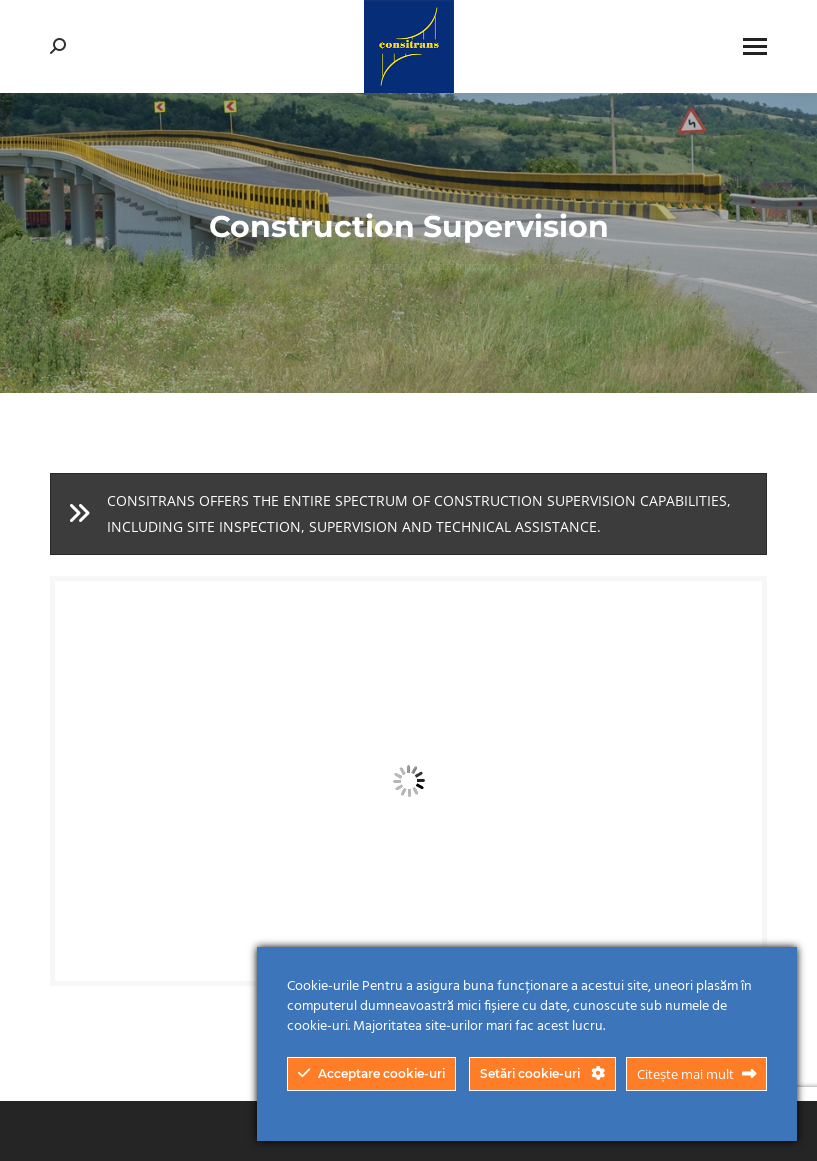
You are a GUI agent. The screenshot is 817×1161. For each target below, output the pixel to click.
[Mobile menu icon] (755, 46)
